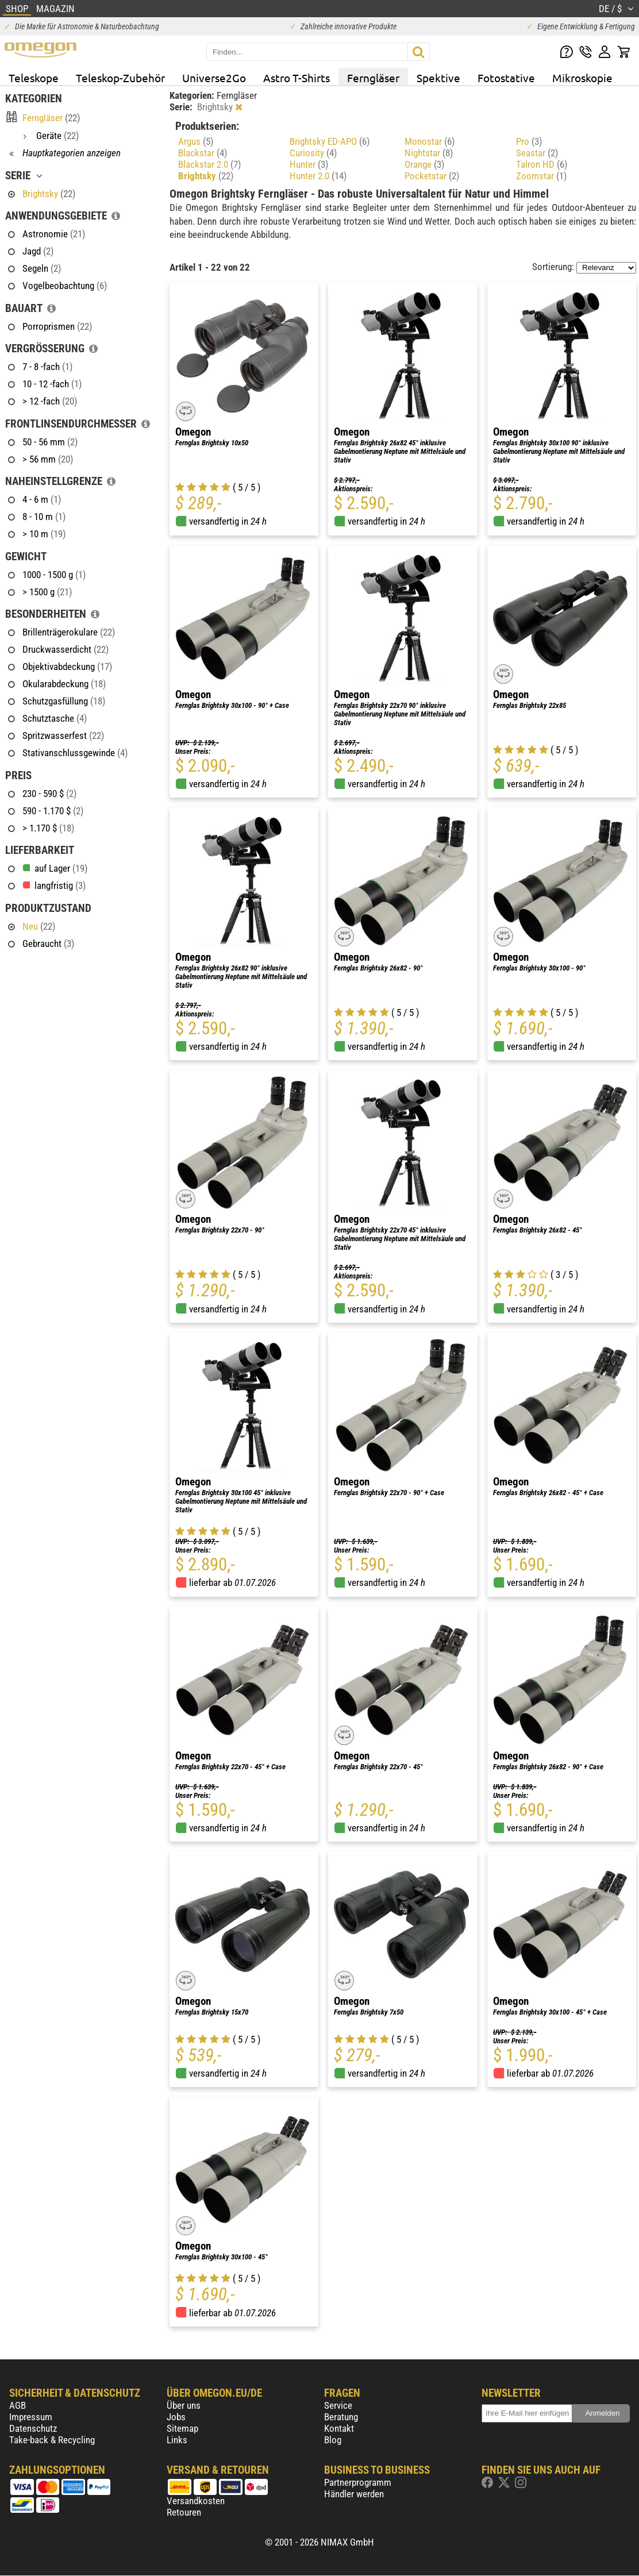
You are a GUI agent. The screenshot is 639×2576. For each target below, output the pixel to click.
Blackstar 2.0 (209, 164)
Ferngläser (373, 77)
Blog (332, 2440)
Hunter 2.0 (318, 176)
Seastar (537, 153)
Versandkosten (196, 2500)
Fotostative (506, 77)
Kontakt (339, 2428)
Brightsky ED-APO (329, 141)
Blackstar (202, 153)
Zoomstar (541, 176)
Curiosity (313, 153)
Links (177, 2440)
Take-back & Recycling (52, 2440)
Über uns (184, 2405)
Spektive (438, 77)
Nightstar (429, 153)
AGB (17, 2405)
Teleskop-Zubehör (120, 77)
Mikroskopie (582, 77)
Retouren (184, 2512)
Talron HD (541, 164)
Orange (424, 164)
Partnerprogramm (357, 2482)
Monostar (430, 141)
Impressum (30, 2417)
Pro (529, 141)
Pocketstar (432, 176)
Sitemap (182, 2428)
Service (338, 2405)
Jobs (176, 2417)
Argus (195, 141)
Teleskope (34, 77)
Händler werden (354, 2494)
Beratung (341, 2417)
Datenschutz (33, 2428)
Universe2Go (214, 77)
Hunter (309, 164)
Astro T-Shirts (296, 77)
